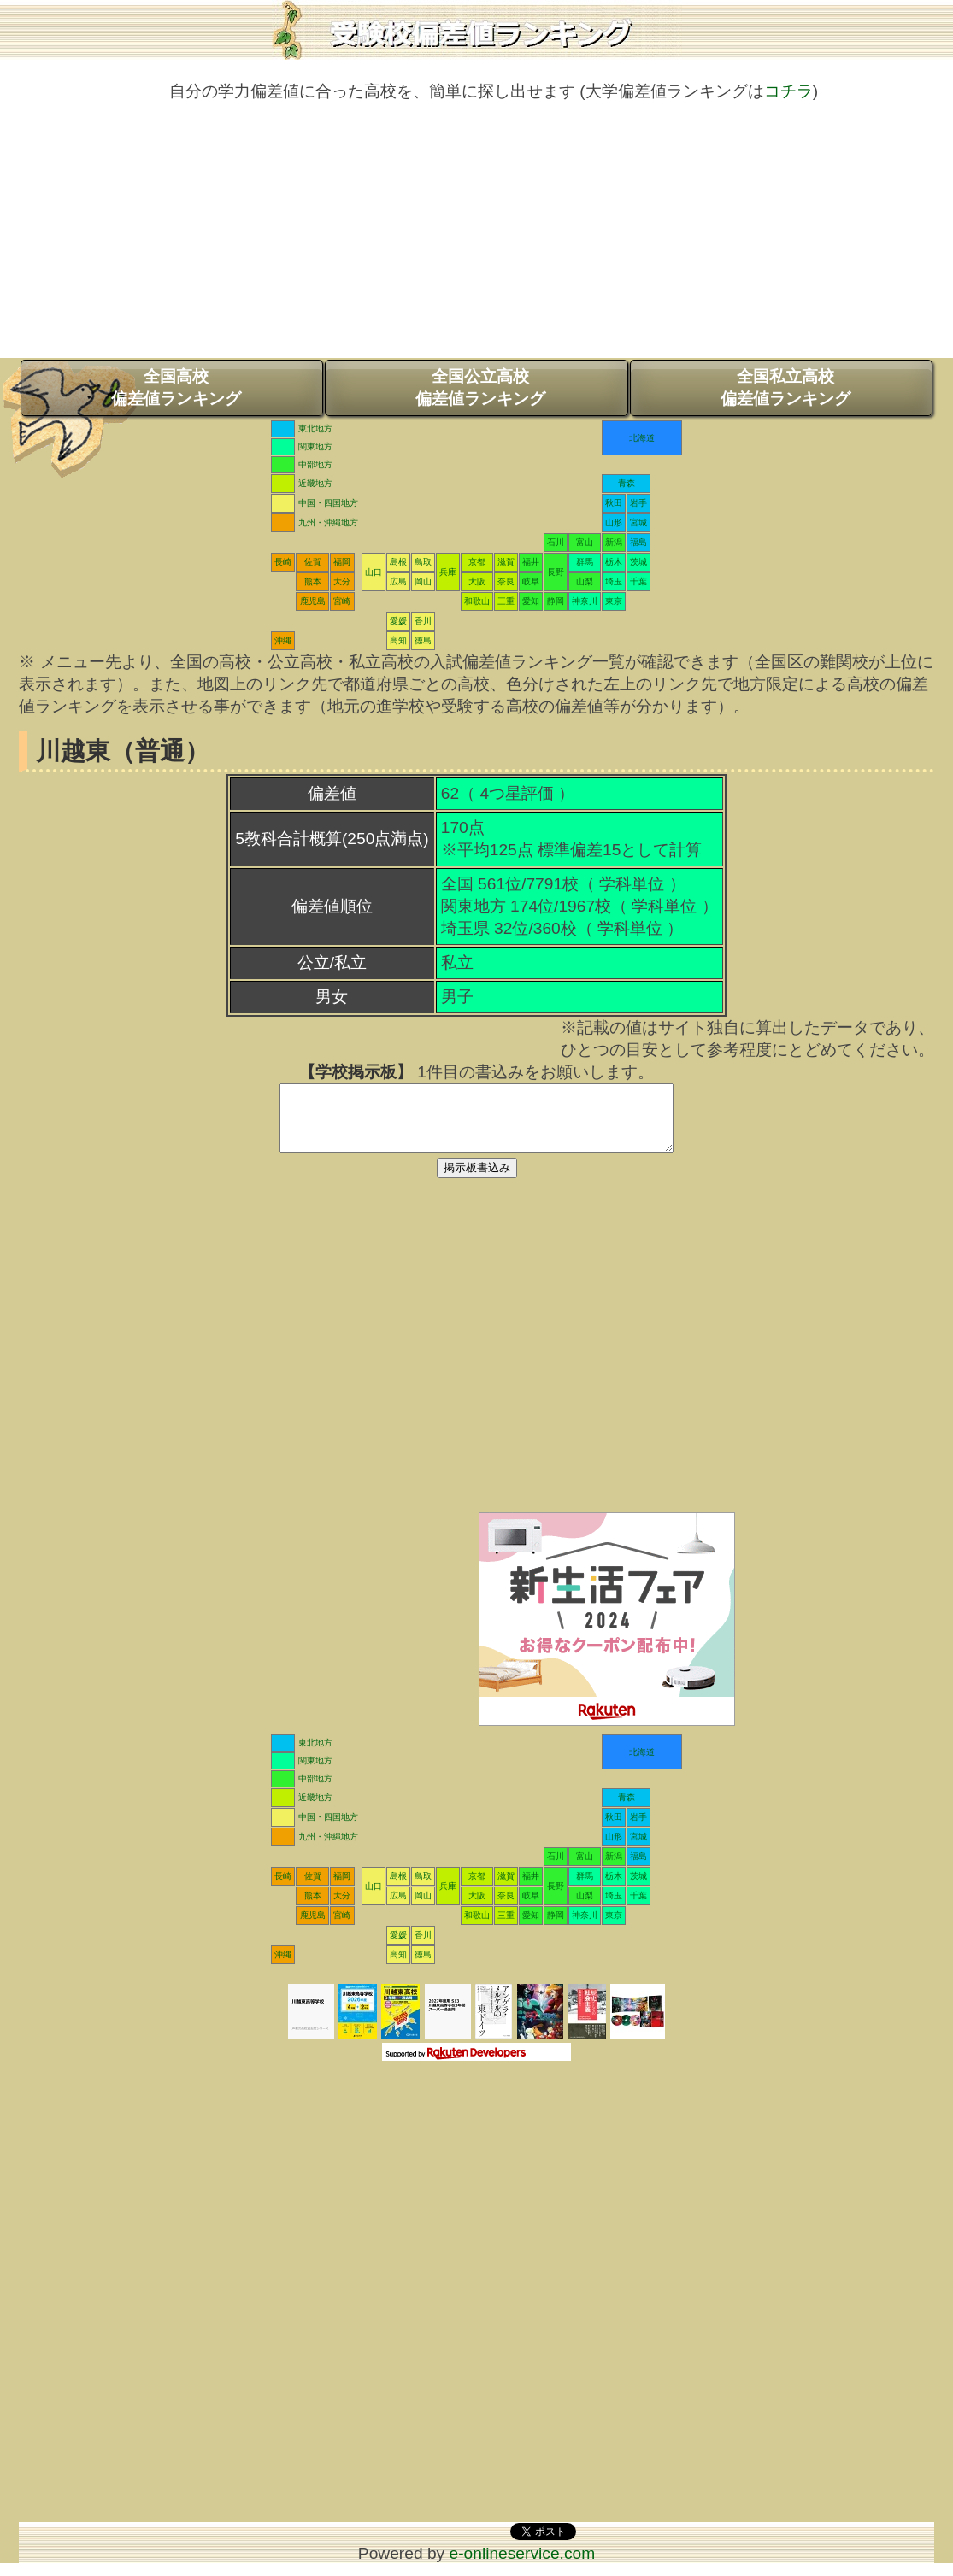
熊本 (312, 581)
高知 (398, 640)
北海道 (642, 438)
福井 (530, 561)
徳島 (423, 640)
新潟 (613, 542)
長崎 (282, 561)
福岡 (341, 561)
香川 (423, 620)
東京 (613, 601)
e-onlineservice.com (523, 2566)
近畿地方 (315, 483)
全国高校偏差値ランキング (176, 387)
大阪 (476, 581)
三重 (506, 601)
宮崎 (341, 601)
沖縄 (282, 640)
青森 (626, 483)
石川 (555, 542)
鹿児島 (313, 601)
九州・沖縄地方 (328, 522)
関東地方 (315, 446)
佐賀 (312, 561)
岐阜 (530, 581)
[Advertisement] (476, 238)
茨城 (638, 561)
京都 (476, 561)
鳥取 (423, 561)
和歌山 (477, 601)
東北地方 (315, 428)
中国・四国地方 (328, 503)
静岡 (555, 601)
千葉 (638, 581)
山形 (613, 522)
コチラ (788, 91)
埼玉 (613, 581)
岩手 (638, 503)
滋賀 (506, 561)
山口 (373, 572)
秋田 (613, 503)
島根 (398, 561)
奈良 (506, 581)
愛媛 (398, 620)
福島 (638, 542)
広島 (398, 581)
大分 (341, 581)
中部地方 (315, 464)
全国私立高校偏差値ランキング (785, 387)
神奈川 (584, 601)
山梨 (584, 581)
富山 (584, 542)
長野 (555, 572)
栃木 (613, 561)
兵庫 (447, 572)
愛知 (530, 601)
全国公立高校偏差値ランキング (480, 387)
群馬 (584, 561)
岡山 (423, 581)
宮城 (638, 522)
